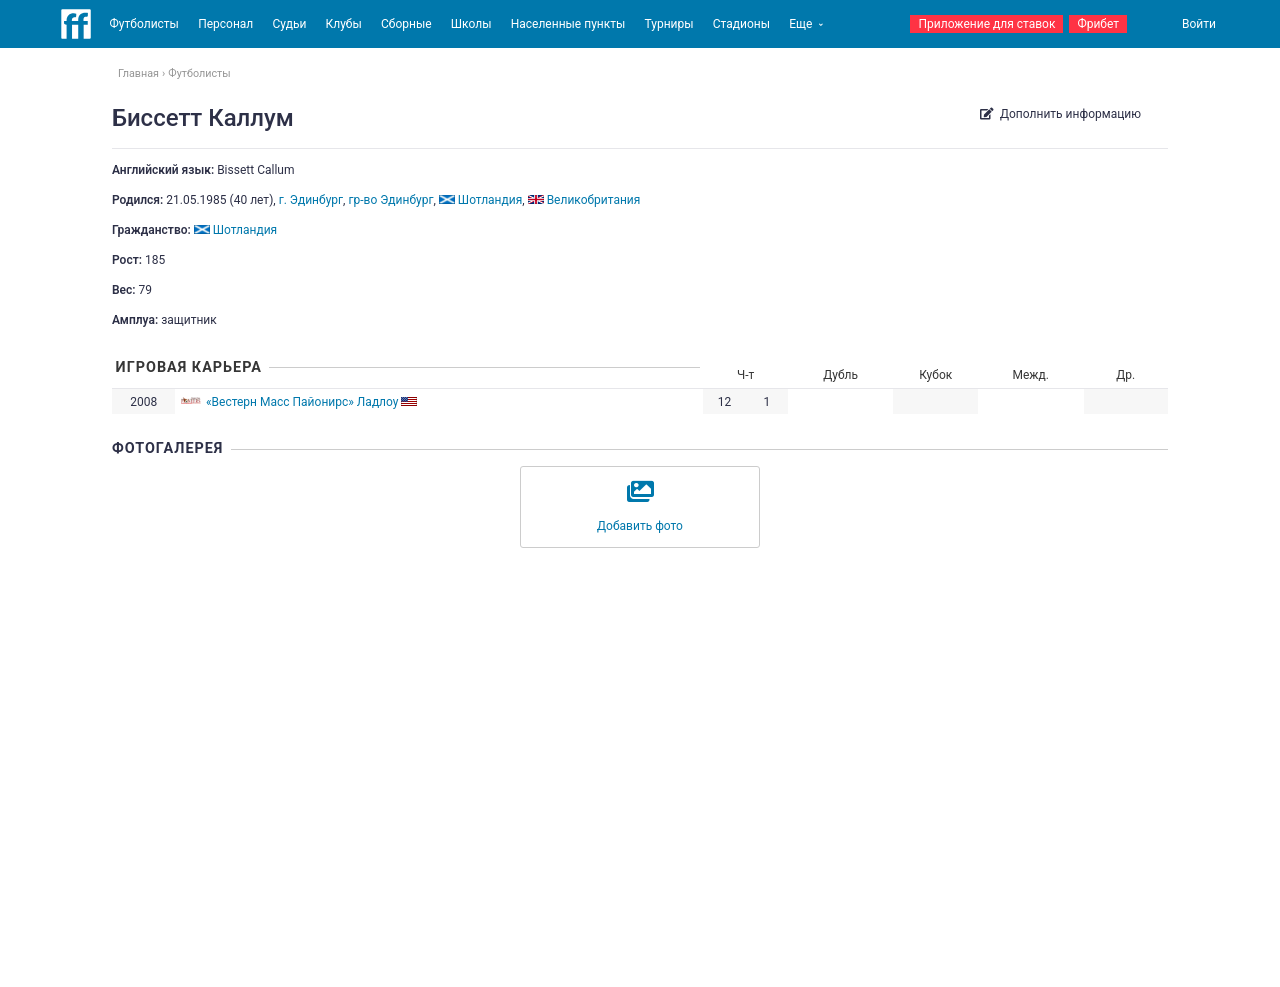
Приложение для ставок (986, 24)
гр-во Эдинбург (390, 200)
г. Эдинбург (311, 200)
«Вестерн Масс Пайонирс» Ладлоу (302, 402)
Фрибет (1098, 24)
